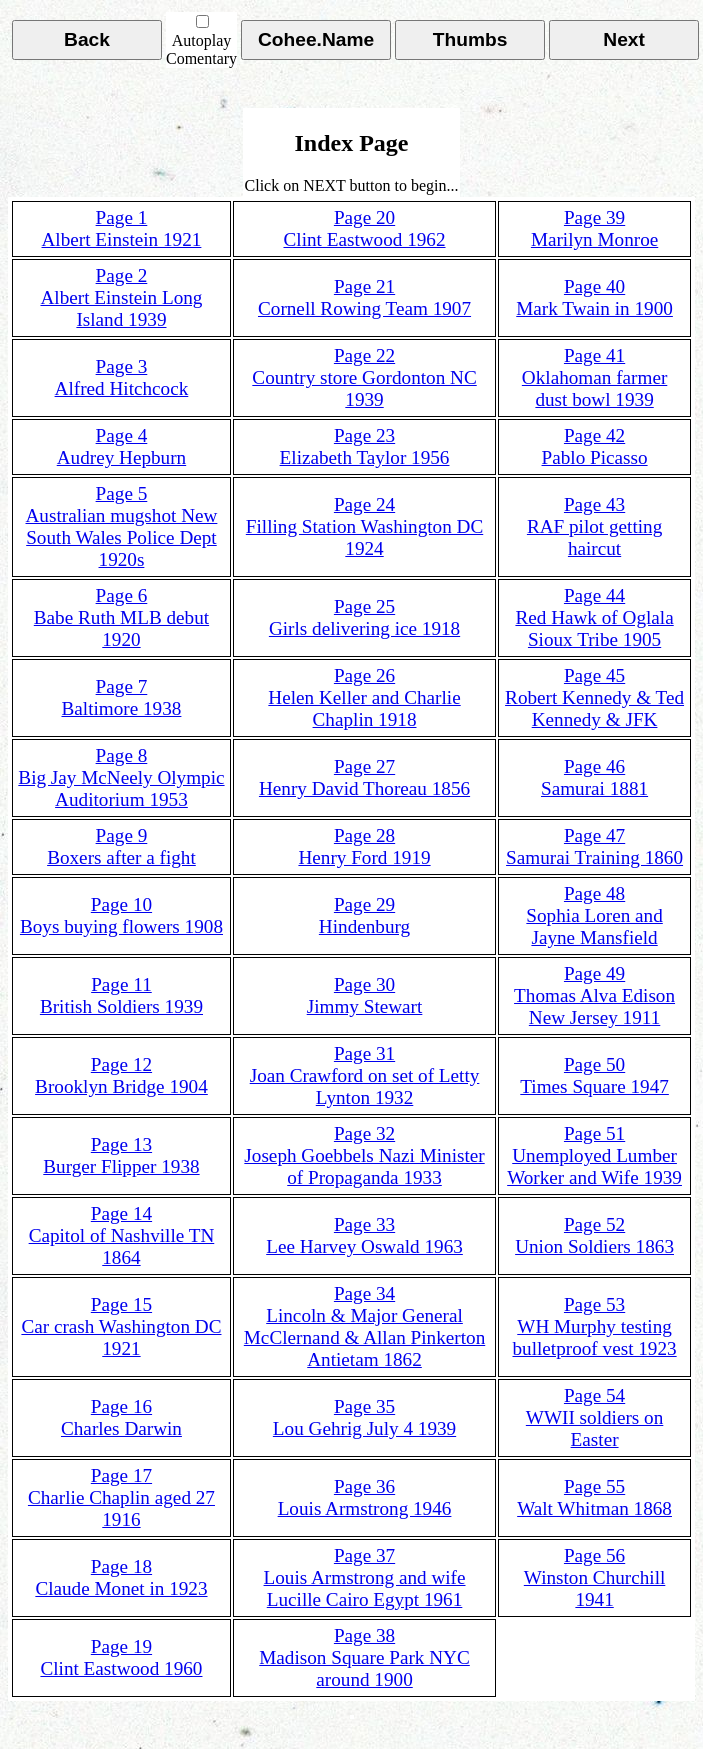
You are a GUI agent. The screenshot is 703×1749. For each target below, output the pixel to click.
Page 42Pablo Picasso (595, 446)
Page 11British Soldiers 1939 (121, 995)
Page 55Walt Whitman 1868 (594, 1497)
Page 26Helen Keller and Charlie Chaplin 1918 (364, 697)
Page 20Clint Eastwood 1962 (365, 228)
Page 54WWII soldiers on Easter (594, 1417)
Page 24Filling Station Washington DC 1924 (364, 526)
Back (87, 39)
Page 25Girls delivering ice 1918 (364, 617)
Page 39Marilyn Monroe (594, 228)
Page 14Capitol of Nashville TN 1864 (122, 1235)
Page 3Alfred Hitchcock (122, 377)
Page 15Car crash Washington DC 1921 (121, 1326)
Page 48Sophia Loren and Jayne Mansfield (594, 915)
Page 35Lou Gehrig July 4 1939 (364, 1417)
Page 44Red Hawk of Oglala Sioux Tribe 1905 (594, 617)
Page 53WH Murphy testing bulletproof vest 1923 (595, 1326)
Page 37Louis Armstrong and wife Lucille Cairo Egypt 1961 (365, 1577)
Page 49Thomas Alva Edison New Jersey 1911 (594, 995)
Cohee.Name (316, 39)
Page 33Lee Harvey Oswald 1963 (364, 1235)
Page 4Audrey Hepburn (121, 446)
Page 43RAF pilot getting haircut (594, 526)
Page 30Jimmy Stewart (365, 995)
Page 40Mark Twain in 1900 (594, 297)
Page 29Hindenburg (364, 915)
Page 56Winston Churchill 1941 (595, 1577)
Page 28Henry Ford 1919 (364, 846)
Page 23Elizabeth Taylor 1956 (365, 446)
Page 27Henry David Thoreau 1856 (364, 777)
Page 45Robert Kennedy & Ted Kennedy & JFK (594, 697)
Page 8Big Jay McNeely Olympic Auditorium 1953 (121, 777)
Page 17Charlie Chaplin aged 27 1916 (121, 1497)
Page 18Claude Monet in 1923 (121, 1577)
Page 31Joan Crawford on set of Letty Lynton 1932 (365, 1075)
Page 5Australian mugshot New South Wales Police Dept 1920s (122, 526)
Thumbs (470, 39)
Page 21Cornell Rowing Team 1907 (364, 297)
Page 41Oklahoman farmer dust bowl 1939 (594, 377)
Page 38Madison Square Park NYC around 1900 (364, 1657)
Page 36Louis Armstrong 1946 (365, 1497)
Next (624, 39)
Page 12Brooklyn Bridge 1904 (121, 1075)
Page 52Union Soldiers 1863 (594, 1235)
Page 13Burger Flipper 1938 (121, 1155)
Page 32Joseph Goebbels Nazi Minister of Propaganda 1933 (364, 1155)
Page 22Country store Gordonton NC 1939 (364, 377)
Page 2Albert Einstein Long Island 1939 (121, 297)
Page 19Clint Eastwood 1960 (121, 1657)
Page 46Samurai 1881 (594, 777)
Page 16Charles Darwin (121, 1417)
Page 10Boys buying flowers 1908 (121, 915)
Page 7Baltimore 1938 (122, 697)
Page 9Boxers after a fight (121, 846)
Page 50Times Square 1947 (594, 1075)
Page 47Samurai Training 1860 (594, 846)
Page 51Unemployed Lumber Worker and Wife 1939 (594, 1155)
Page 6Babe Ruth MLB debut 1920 (121, 617)
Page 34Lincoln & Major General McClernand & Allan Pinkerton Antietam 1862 (364, 1326)
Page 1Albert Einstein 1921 (122, 228)
